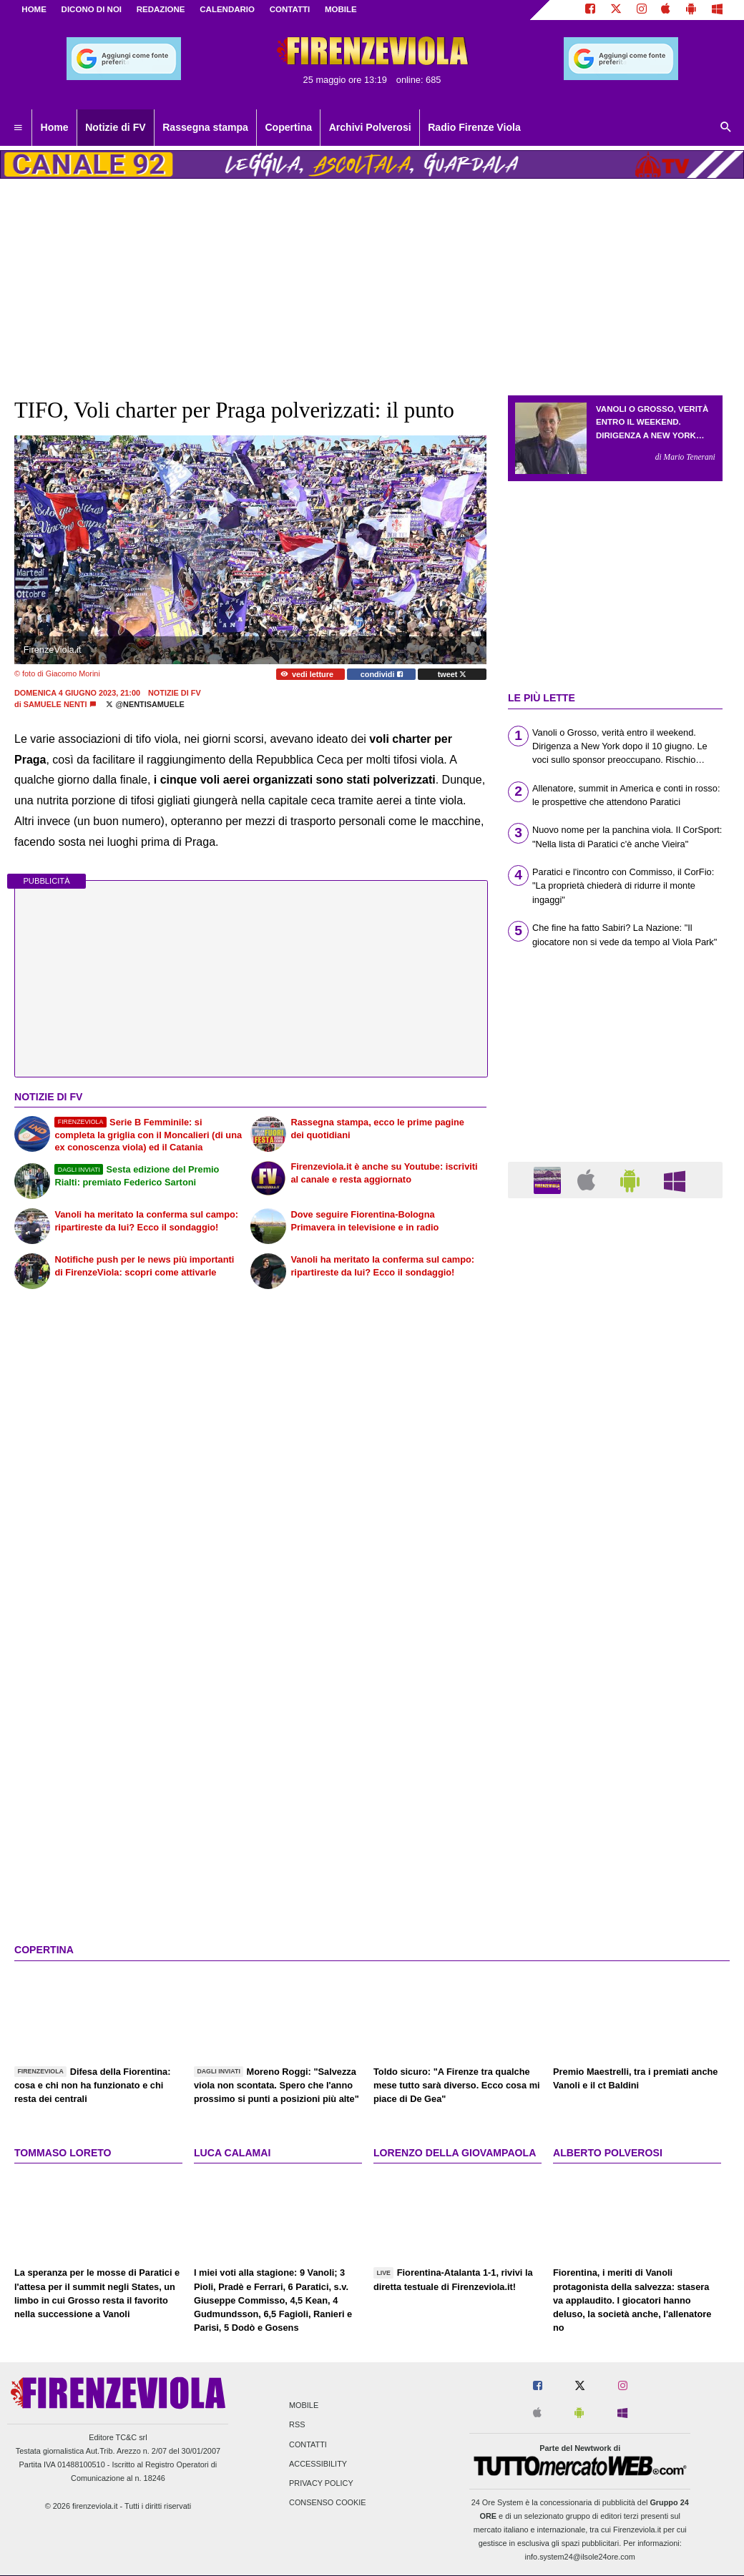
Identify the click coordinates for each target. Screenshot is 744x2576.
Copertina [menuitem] (288, 127)
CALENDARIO (227, 9)
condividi (382, 674)
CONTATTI (290, 9)
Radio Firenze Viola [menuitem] (474, 127)
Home (33, 9)
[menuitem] (18, 128)
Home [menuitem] (55, 127)
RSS (297, 2425)
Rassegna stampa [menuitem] (205, 127)
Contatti (308, 2444)
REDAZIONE (161, 9)
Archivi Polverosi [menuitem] (370, 127)
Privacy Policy (321, 2483)
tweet (452, 674)
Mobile (303, 2406)
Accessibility (318, 2463)
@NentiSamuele (145, 704)
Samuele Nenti (55, 704)
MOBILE (341, 9)
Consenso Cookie (327, 2503)
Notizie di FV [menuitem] (115, 127)
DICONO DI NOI (92, 9)
